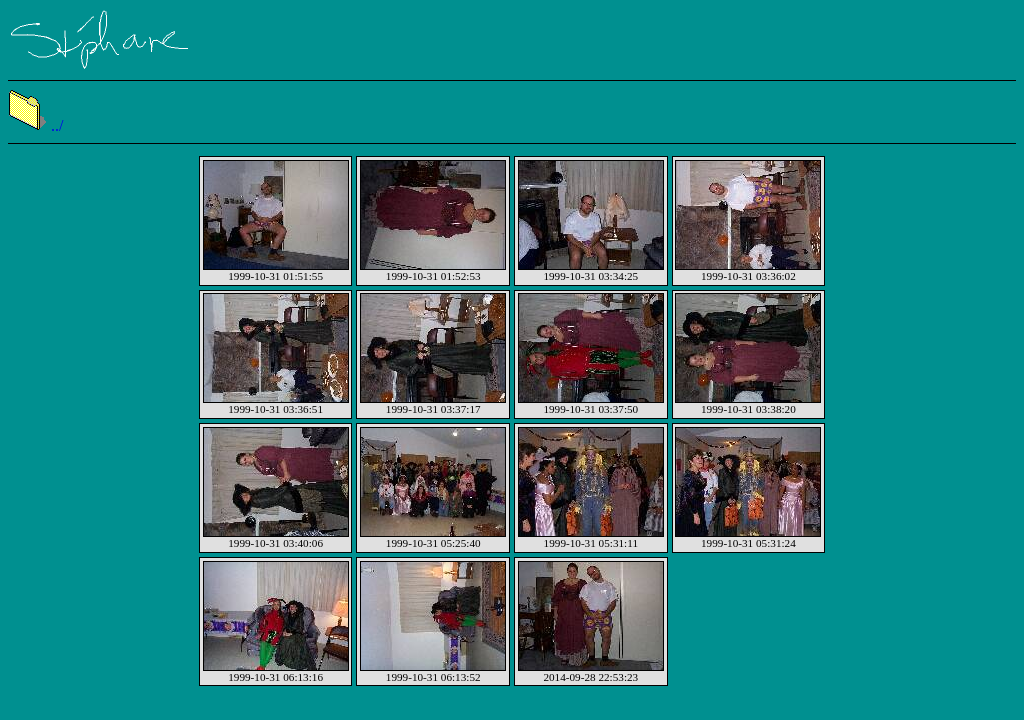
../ (35, 125)
